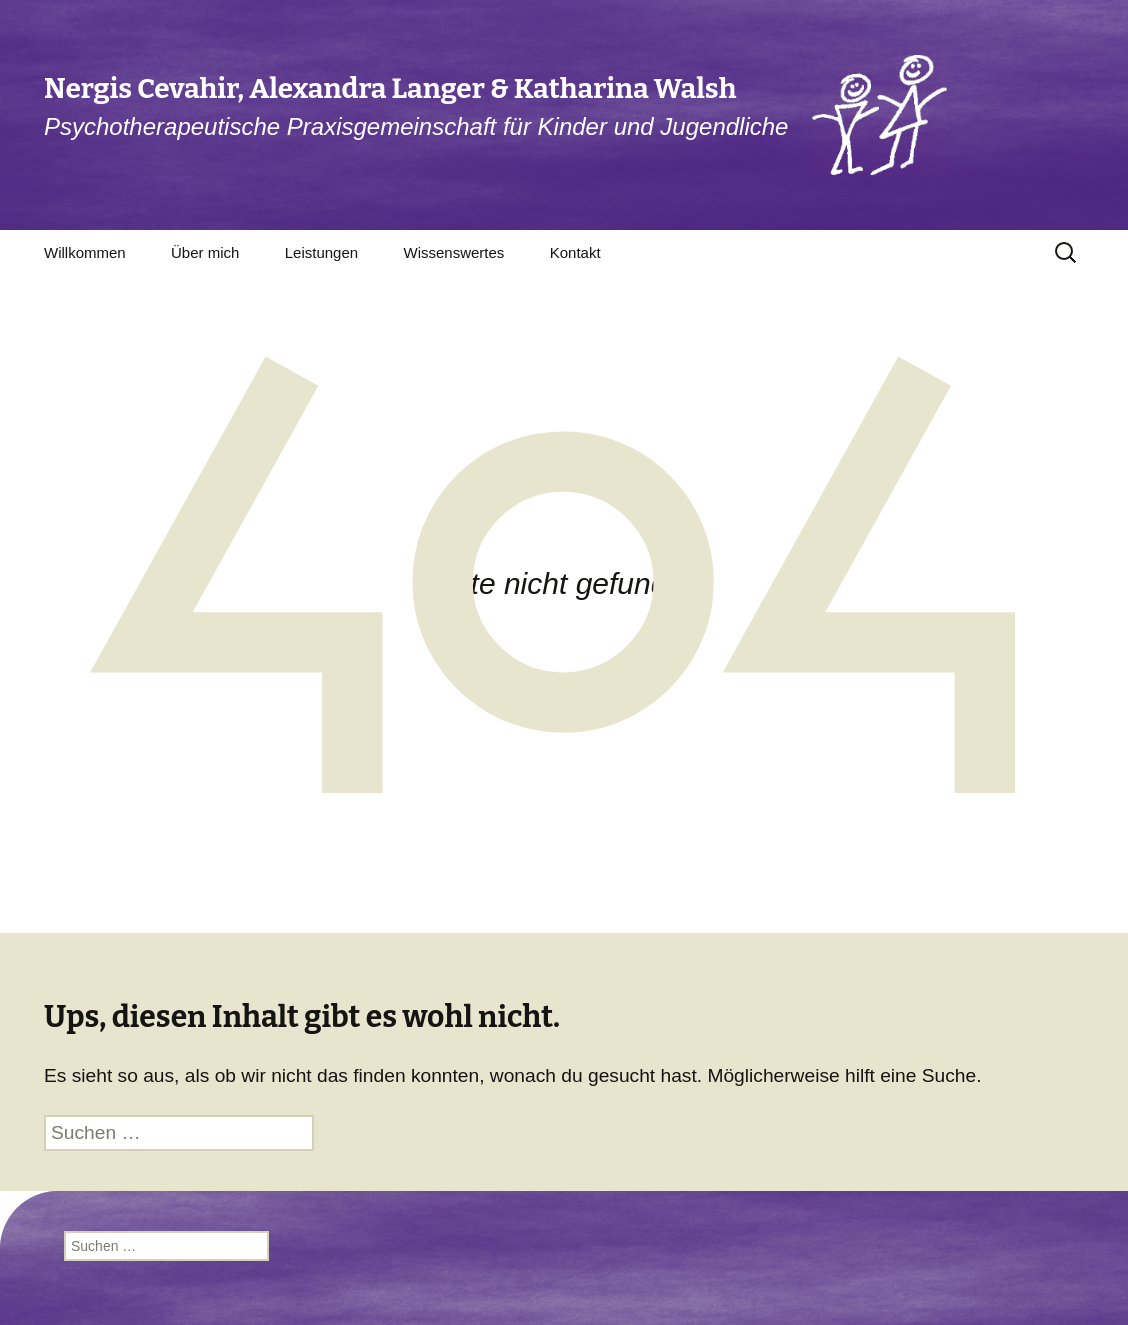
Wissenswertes (453, 252)
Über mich (205, 252)
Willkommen (85, 252)
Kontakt (575, 252)
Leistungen (321, 252)
